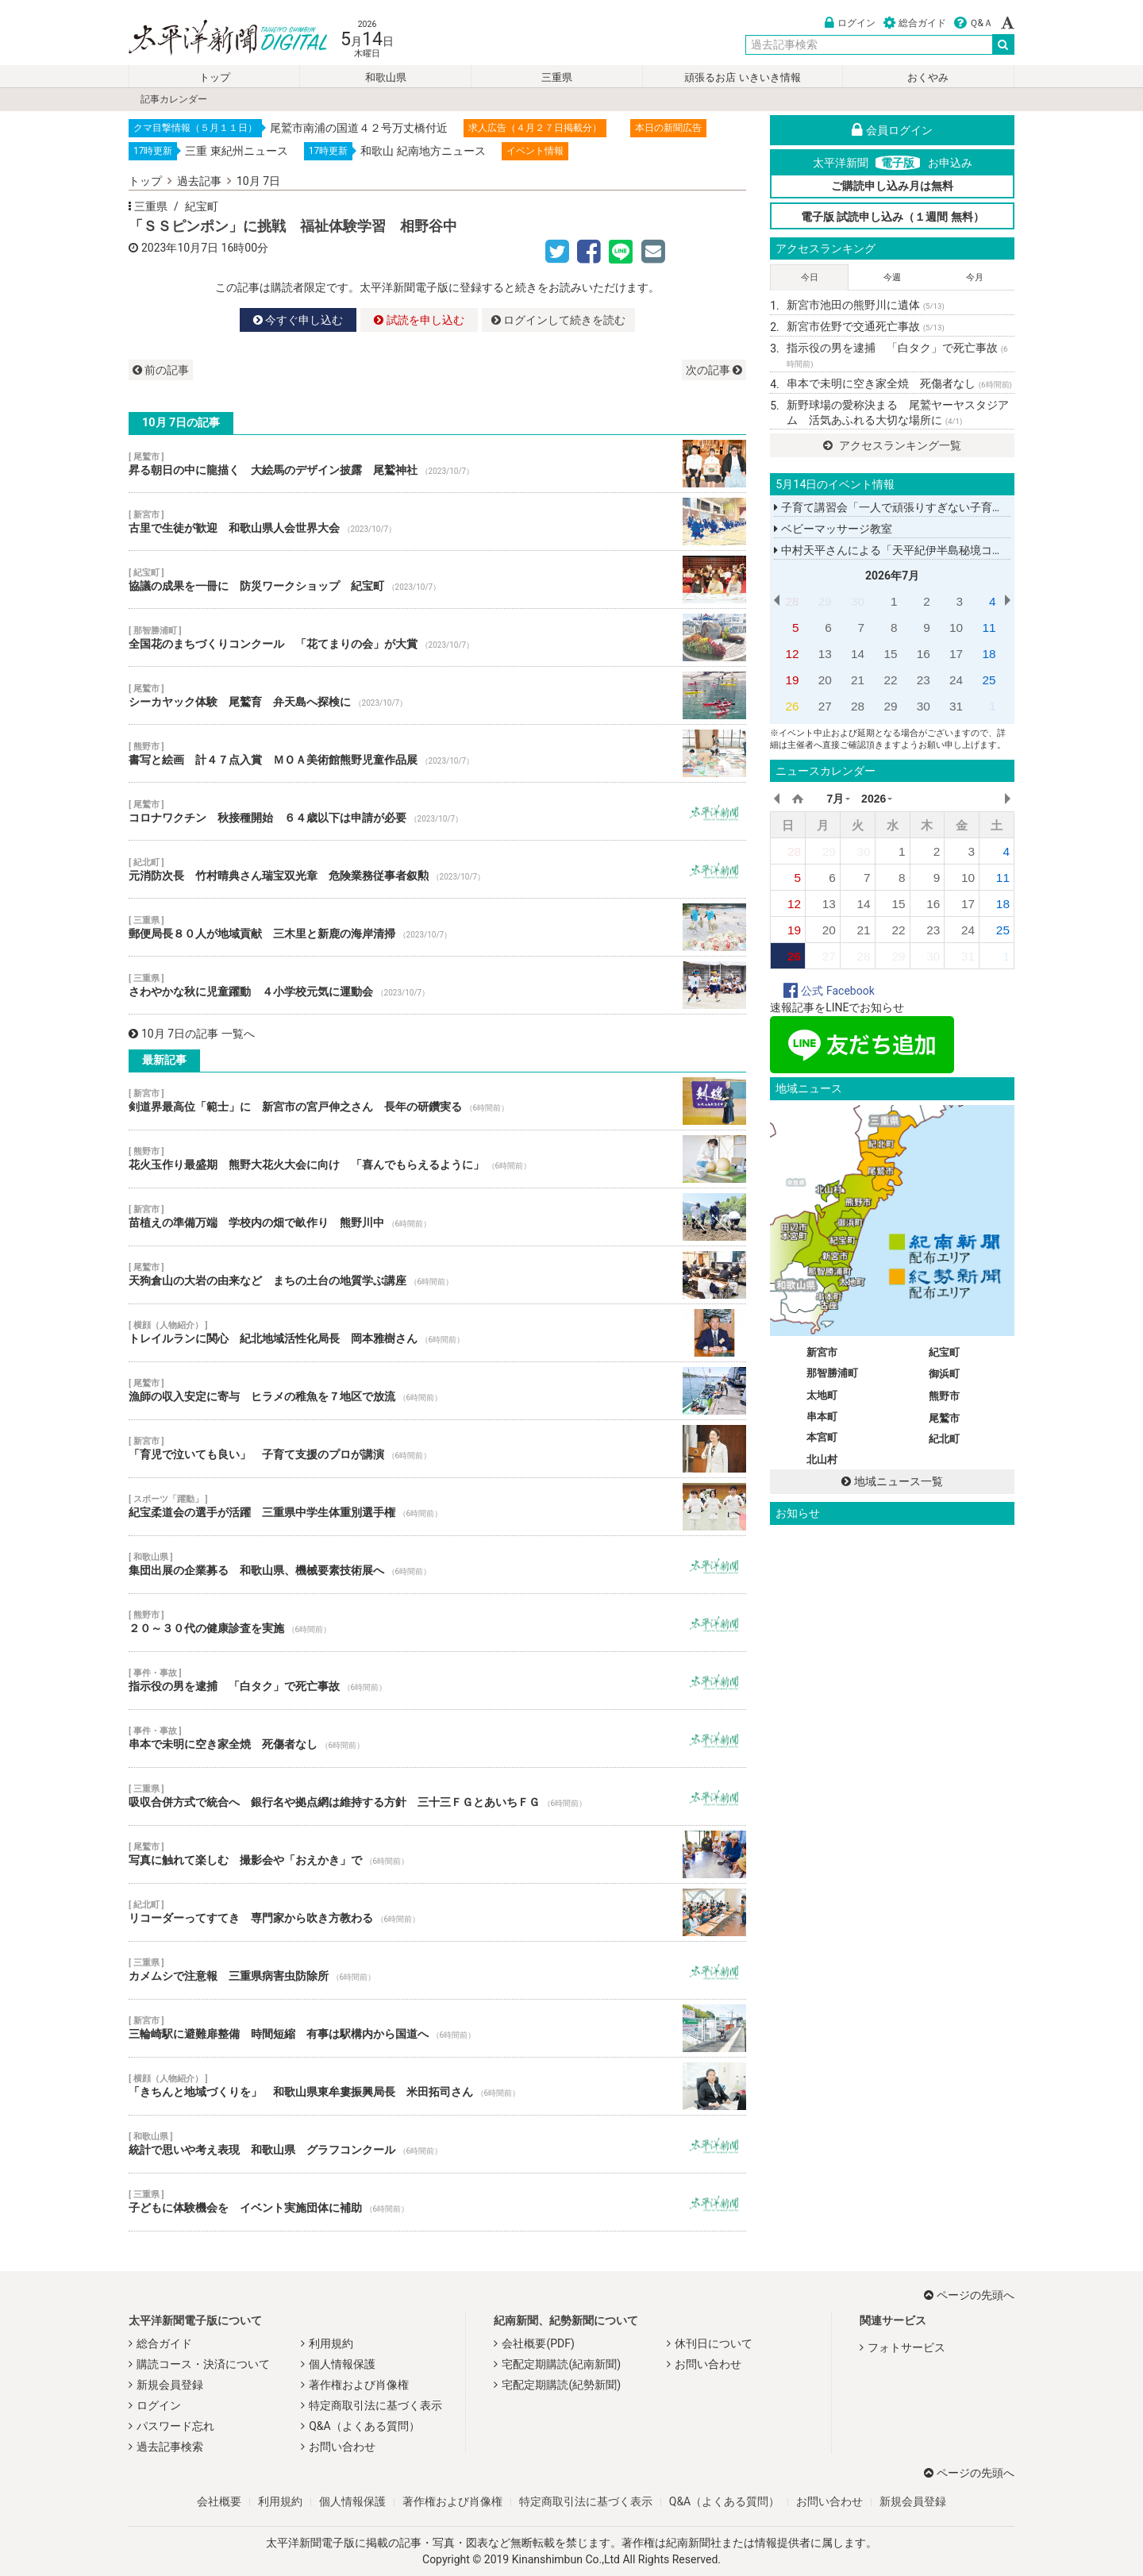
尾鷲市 (944, 1418)
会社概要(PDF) (538, 2343)
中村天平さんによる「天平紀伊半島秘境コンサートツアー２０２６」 (949, 550)
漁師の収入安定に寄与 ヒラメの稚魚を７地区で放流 (437, 1390)
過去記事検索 (170, 2446)
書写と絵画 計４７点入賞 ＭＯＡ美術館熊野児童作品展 (437, 753)
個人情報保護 (342, 2364)
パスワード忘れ (175, 2426)
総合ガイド (914, 23)
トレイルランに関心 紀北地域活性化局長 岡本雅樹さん (437, 1332)
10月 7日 (258, 181)
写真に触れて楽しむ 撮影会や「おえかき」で (437, 1854)
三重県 (556, 77)
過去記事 (199, 181)
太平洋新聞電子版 (216, 38)
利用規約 (331, 2343)
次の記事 (714, 370)
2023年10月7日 (179, 247)
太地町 (821, 1395)
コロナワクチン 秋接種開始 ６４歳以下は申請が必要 (437, 811)
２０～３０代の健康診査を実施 (437, 1622)
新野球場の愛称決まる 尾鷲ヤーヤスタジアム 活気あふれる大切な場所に (898, 413)
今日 (809, 277)
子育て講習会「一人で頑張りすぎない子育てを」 (899, 507)
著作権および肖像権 (359, 2384)
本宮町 (821, 1437)
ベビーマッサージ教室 (832, 528)
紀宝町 (201, 206)
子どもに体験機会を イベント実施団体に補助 (437, 2202)
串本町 (821, 1417)
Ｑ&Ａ (973, 23)
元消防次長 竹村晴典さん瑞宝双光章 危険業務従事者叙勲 (437, 869)
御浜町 (944, 1374)
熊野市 (944, 1396)
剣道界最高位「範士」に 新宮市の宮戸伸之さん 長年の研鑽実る (437, 1101)
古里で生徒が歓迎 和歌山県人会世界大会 (437, 521)
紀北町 (944, 1439)
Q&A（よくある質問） (364, 2426)
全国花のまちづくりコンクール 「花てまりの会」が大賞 (437, 637)
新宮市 (821, 1352)
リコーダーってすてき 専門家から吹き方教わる (437, 1912)
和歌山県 (385, 77)
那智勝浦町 (832, 1373)
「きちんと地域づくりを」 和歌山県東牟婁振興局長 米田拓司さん (437, 2086)
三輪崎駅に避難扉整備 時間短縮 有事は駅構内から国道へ (437, 2028)
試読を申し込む (419, 320)
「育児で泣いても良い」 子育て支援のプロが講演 (437, 1448)
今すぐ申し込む (298, 320)
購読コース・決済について (203, 2364)
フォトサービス (906, 2347)
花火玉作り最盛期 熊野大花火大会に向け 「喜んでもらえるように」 (437, 1159)
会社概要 (219, 2501)
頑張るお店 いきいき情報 (742, 77)
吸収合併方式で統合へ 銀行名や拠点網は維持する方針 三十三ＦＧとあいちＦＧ (437, 1796)
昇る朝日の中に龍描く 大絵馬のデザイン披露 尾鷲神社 (437, 463)
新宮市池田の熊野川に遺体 (866, 304)
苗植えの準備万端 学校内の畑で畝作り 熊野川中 (437, 1217)
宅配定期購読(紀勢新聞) (561, 2384)
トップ (214, 77)
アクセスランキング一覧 (891, 445)
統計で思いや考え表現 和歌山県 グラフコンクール (437, 2144)
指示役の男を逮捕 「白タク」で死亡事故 (437, 1680)
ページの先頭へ (969, 2295)
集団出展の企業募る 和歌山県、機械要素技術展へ (437, 1564)
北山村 (821, 1459)
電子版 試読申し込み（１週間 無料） (892, 216)
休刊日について (713, 2343)
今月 (974, 277)
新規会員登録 (170, 2384)
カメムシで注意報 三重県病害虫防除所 (437, 1970)
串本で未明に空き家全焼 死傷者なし (437, 1738)
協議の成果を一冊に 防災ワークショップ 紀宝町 (437, 579)
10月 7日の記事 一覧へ (192, 1033)
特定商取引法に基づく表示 (375, 2405)
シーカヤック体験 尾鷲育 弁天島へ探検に (437, 695)
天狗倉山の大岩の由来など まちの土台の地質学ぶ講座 (437, 1274)
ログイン (850, 23)
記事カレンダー (173, 99)
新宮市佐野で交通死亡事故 (866, 326)
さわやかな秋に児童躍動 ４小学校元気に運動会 (437, 985)
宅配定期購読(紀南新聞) (561, 2364)
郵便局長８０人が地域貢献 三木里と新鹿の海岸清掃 (437, 927)
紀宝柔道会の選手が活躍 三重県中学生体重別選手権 (437, 1506)
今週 (892, 277)
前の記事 (161, 370)
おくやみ (928, 77)
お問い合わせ (342, 2446)
